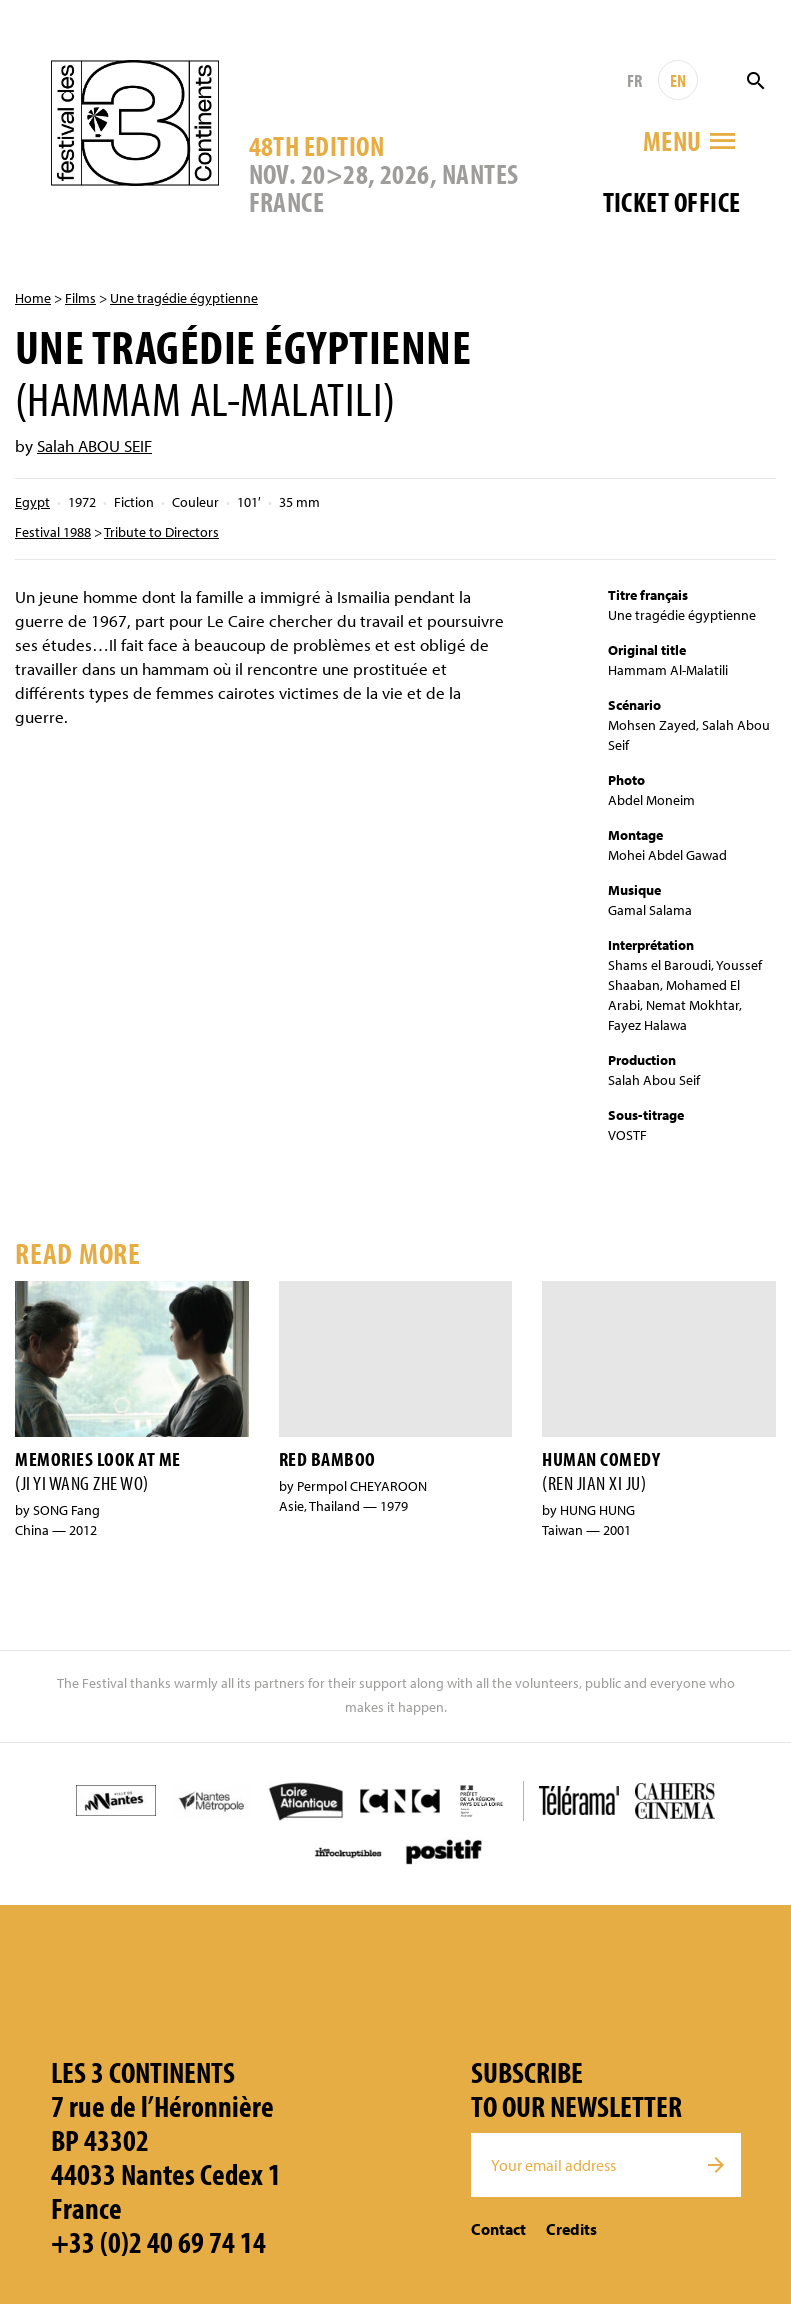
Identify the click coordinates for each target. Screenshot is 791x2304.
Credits (571, 2229)
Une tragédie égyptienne (184, 298)
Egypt (32, 502)
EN (678, 80)
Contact (498, 2229)
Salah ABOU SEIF (94, 445)
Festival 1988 (53, 532)
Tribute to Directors (161, 532)
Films (80, 298)
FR (634, 80)
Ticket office (672, 201)
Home (33, 298)
